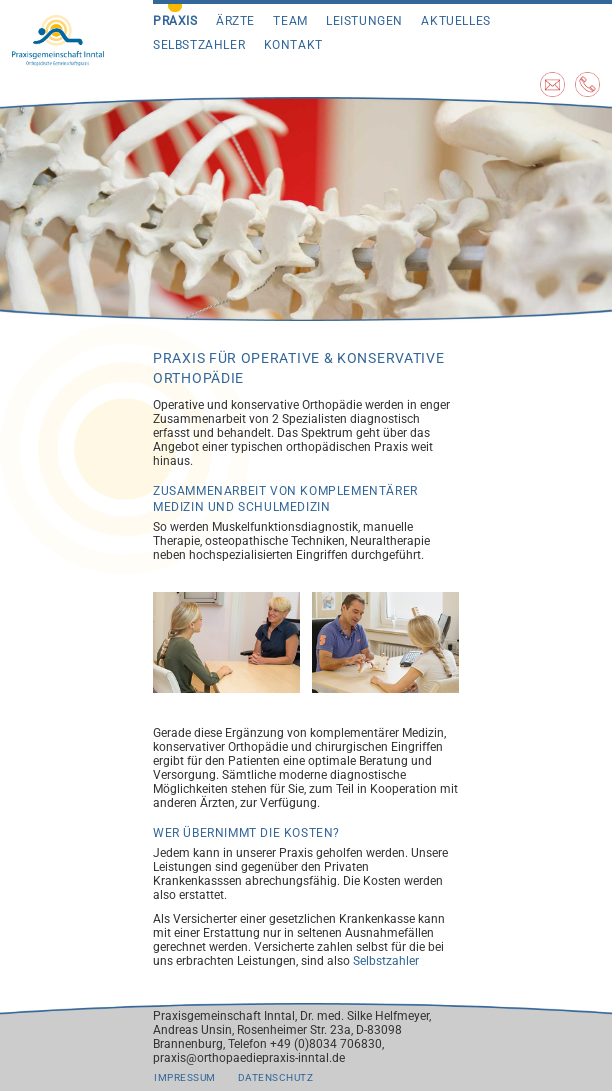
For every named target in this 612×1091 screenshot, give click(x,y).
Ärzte (235, 21)
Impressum (185, 1077)
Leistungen (364, 21)
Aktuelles (455, 21)
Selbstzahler (199, 45)
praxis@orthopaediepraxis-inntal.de (249, 1058)
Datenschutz (276, 1077)
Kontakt (293, 45)
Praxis (175, 21)
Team (290, 21)
